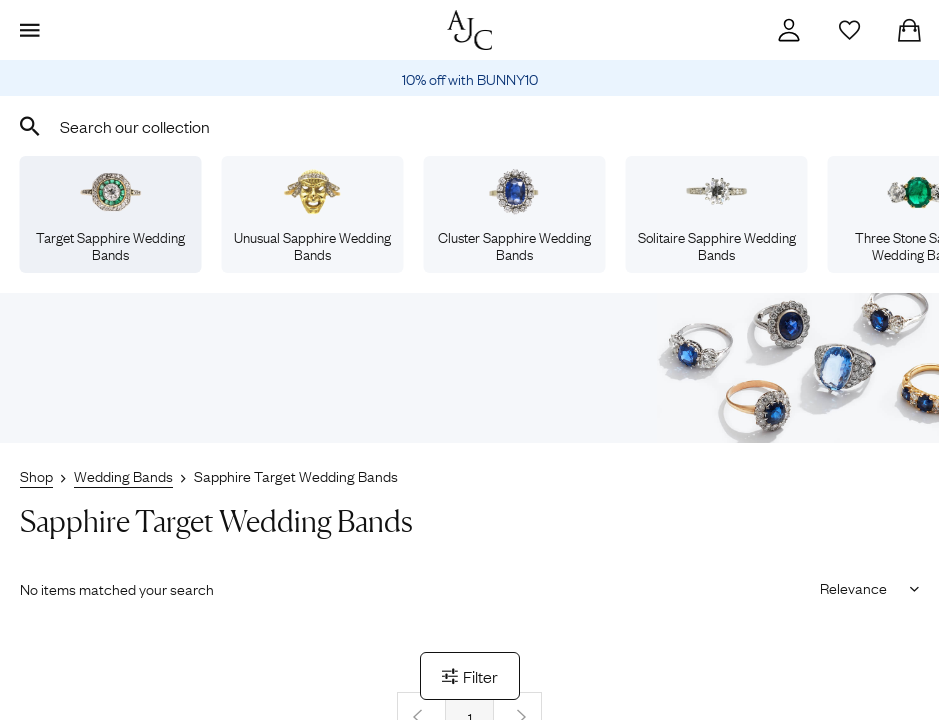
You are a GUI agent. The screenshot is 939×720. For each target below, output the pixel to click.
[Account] (789, 30)
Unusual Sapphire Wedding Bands (312, 216)
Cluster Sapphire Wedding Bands (514, 216)
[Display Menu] (30, 30)
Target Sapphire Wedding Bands (110, 216)
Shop (36, 475)
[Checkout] (909, 30)
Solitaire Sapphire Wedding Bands (717, 216)
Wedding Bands (123, 475)
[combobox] (469, 126)
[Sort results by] (862, 587)
